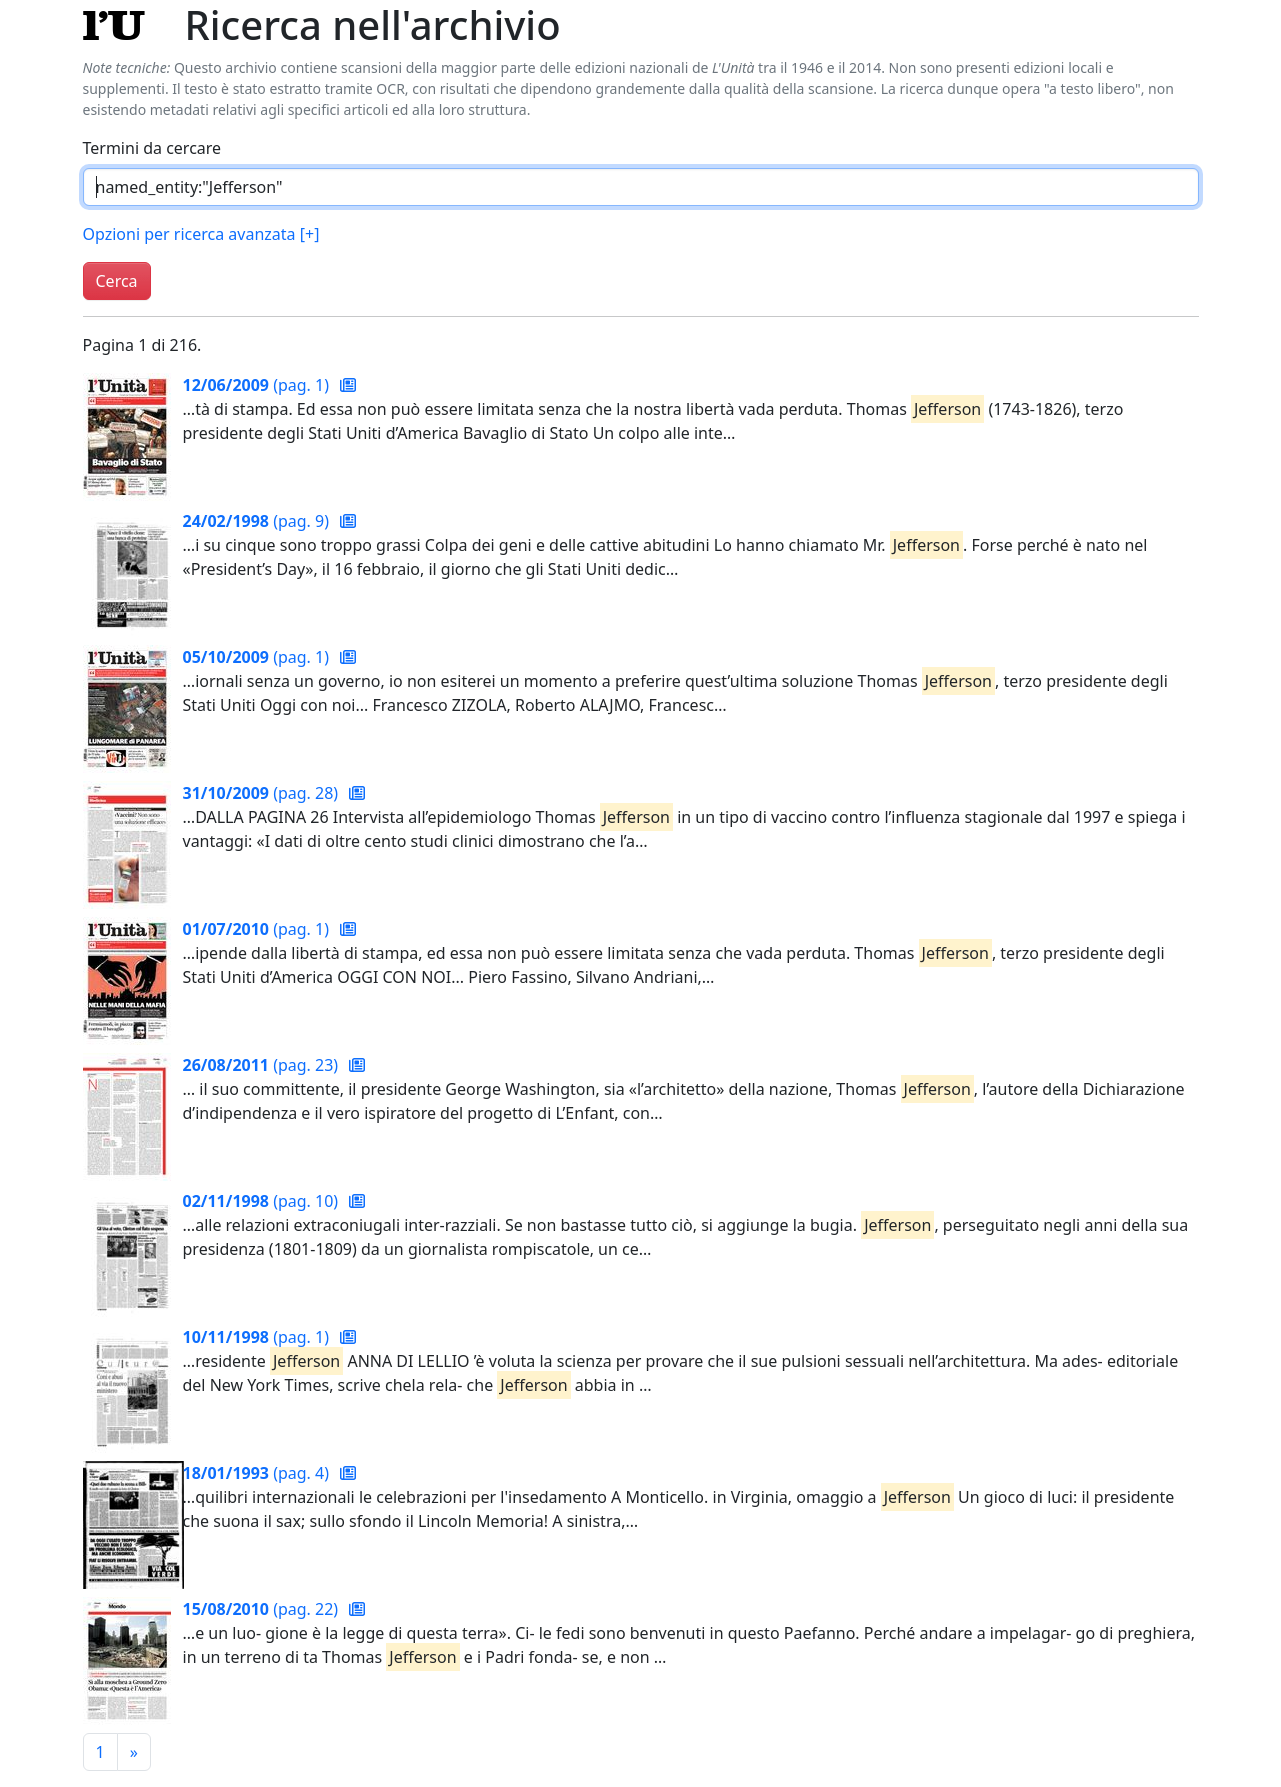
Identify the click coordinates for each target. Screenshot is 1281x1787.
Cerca (117, 281)
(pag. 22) (263, 1609)
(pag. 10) (263, 1201)
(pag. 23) (263, 1065)
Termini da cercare (152, 148)
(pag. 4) (258, 1473)
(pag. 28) (263, 793)
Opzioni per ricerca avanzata (201, 234)
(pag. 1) (258, 385)
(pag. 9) (258, 521)
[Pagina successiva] (134, 1752)
